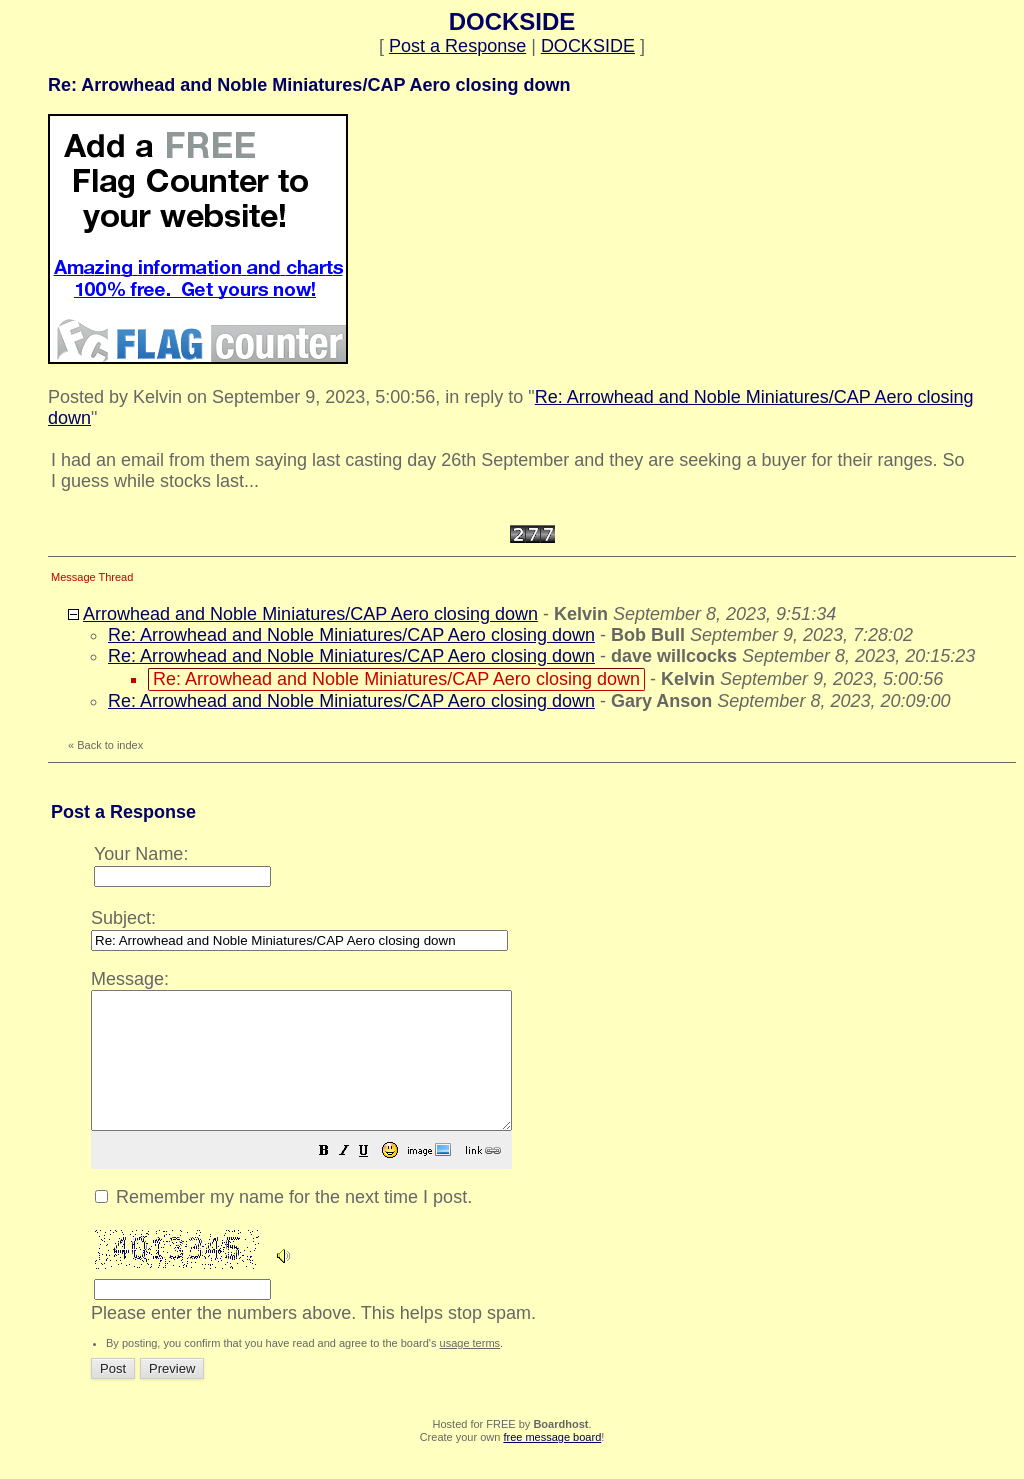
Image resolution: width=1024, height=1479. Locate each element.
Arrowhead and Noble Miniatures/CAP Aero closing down (310, 614)
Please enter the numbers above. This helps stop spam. (547, 1157)
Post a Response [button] (457, 46)
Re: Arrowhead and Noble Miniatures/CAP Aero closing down (351, 635)
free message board (552, 1464)
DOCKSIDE (588, 46)
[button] (374, 1179)
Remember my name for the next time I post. (283, 1224)
